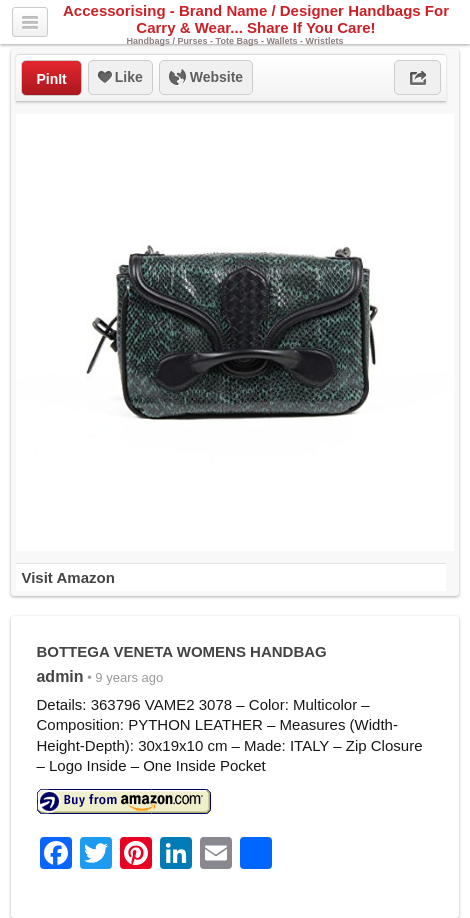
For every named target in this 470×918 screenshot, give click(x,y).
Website (206, 78)
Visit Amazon (67, 577)
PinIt (51, 79)
